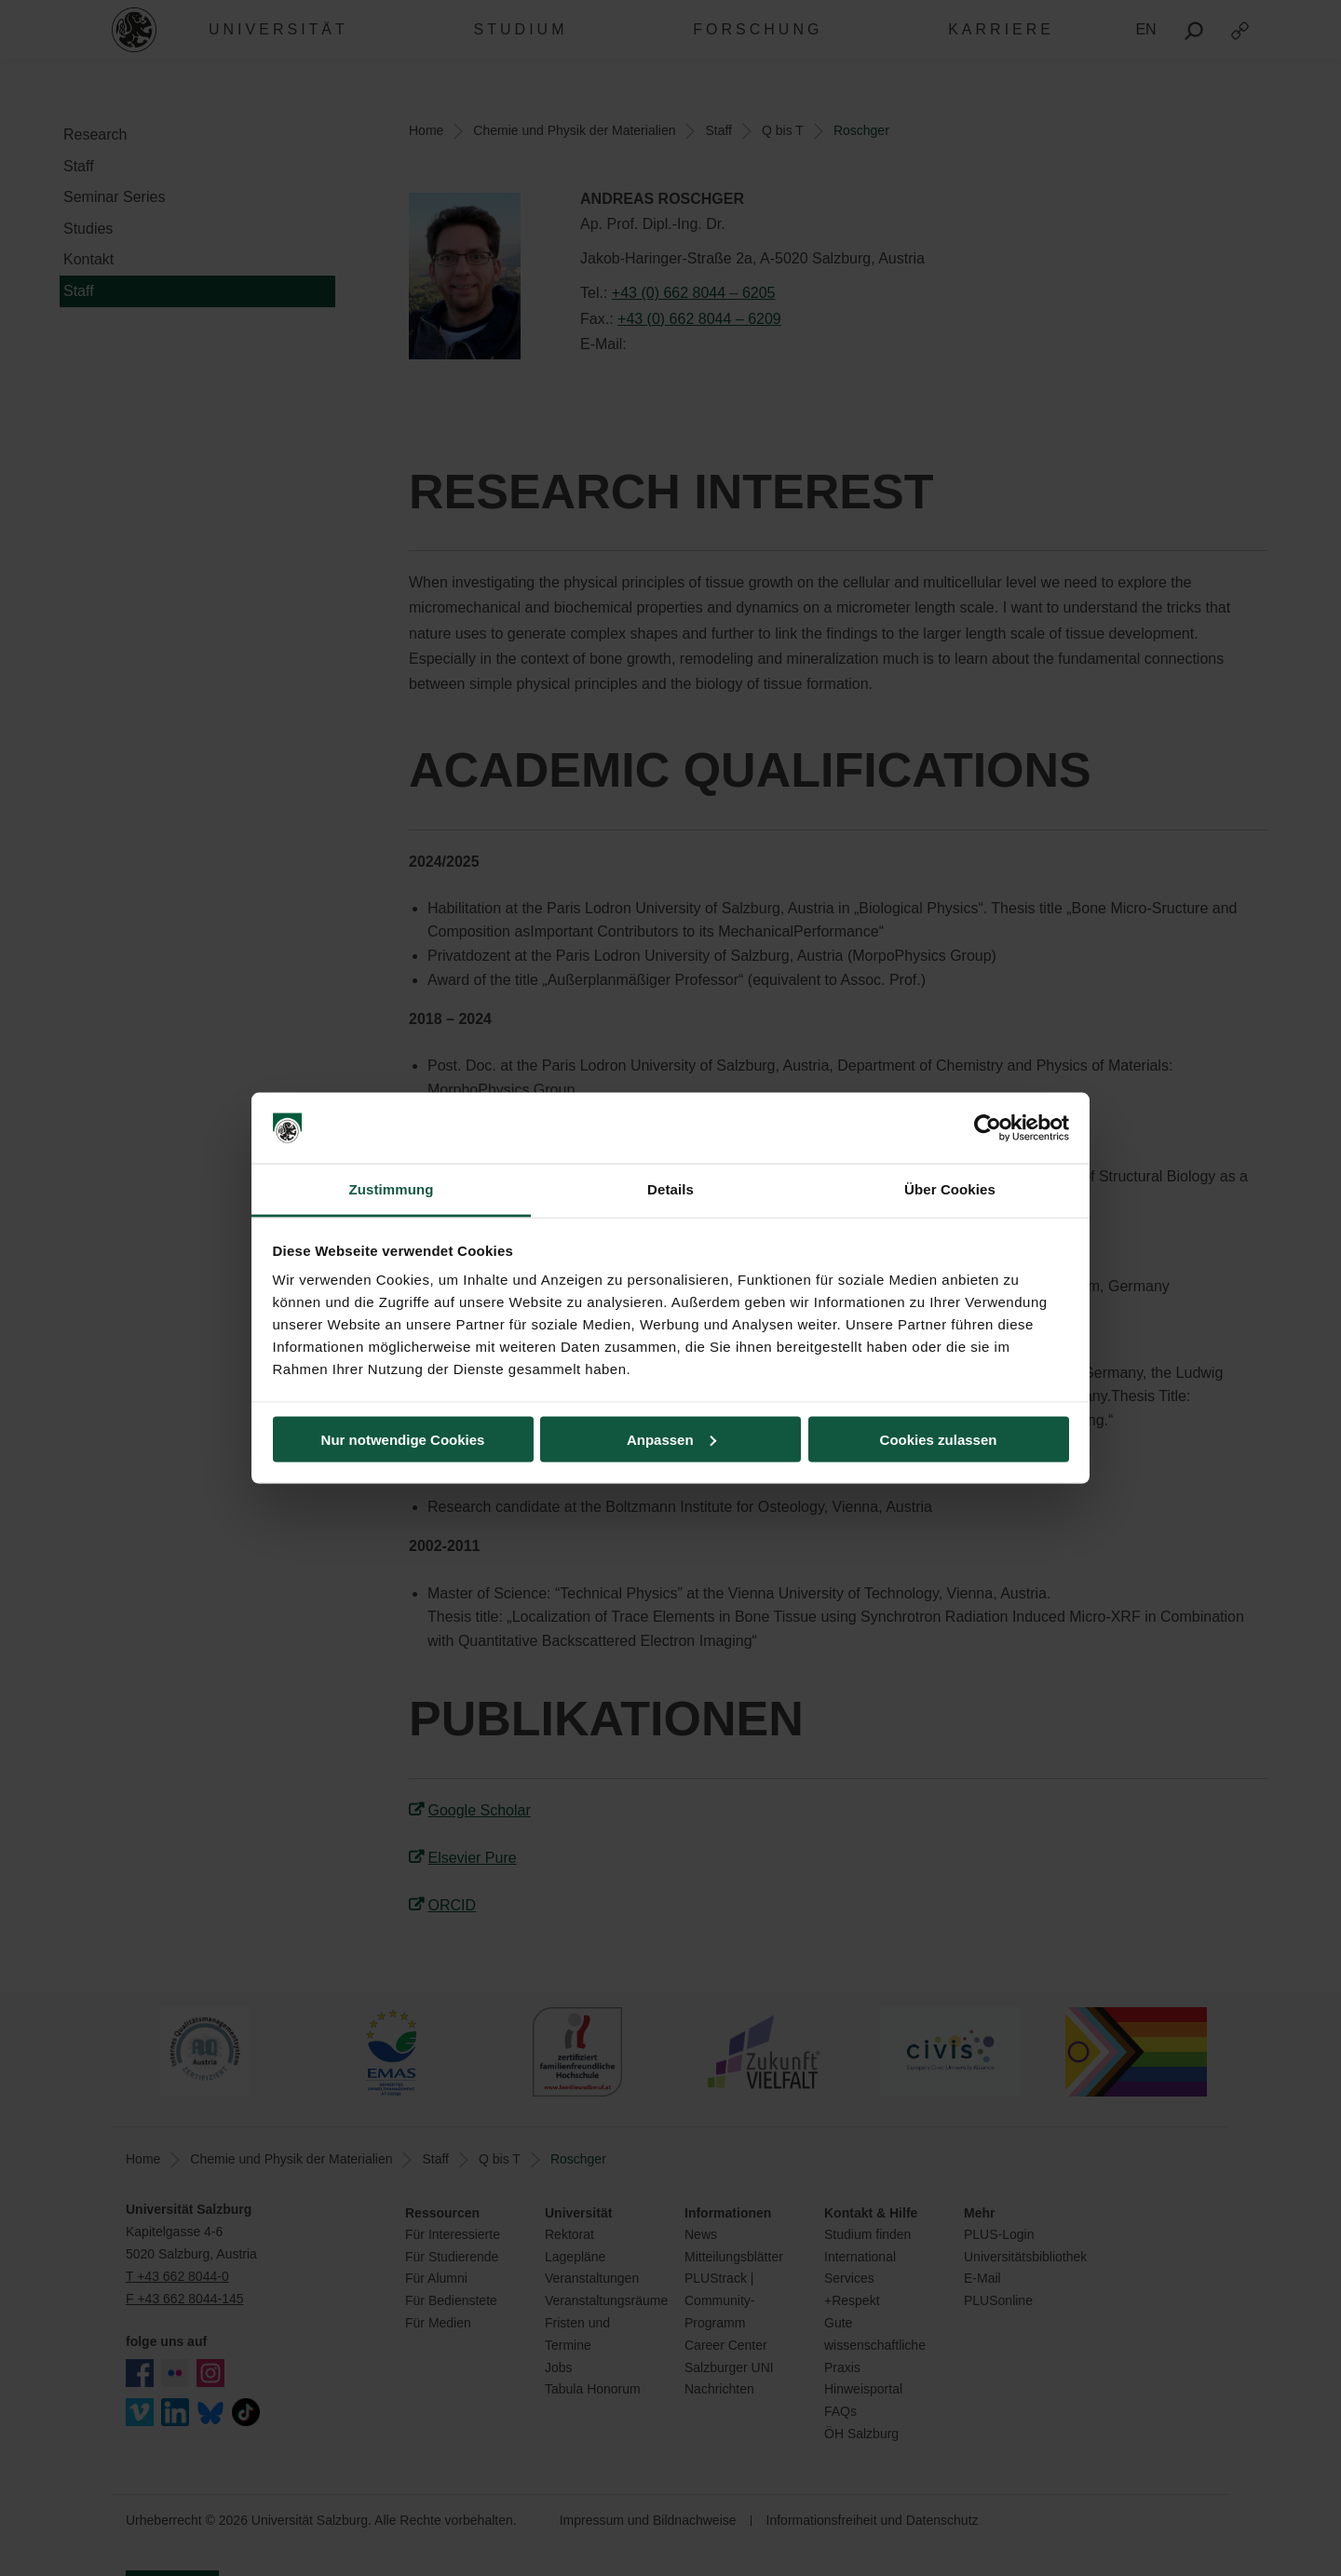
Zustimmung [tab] (391, 1189)
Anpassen (671, 1439)
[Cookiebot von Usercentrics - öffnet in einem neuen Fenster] (987, 1128)
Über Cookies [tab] (950, 1189)
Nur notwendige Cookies (403, 1439)
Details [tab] (670, 1189)
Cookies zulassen (938, 1439)
